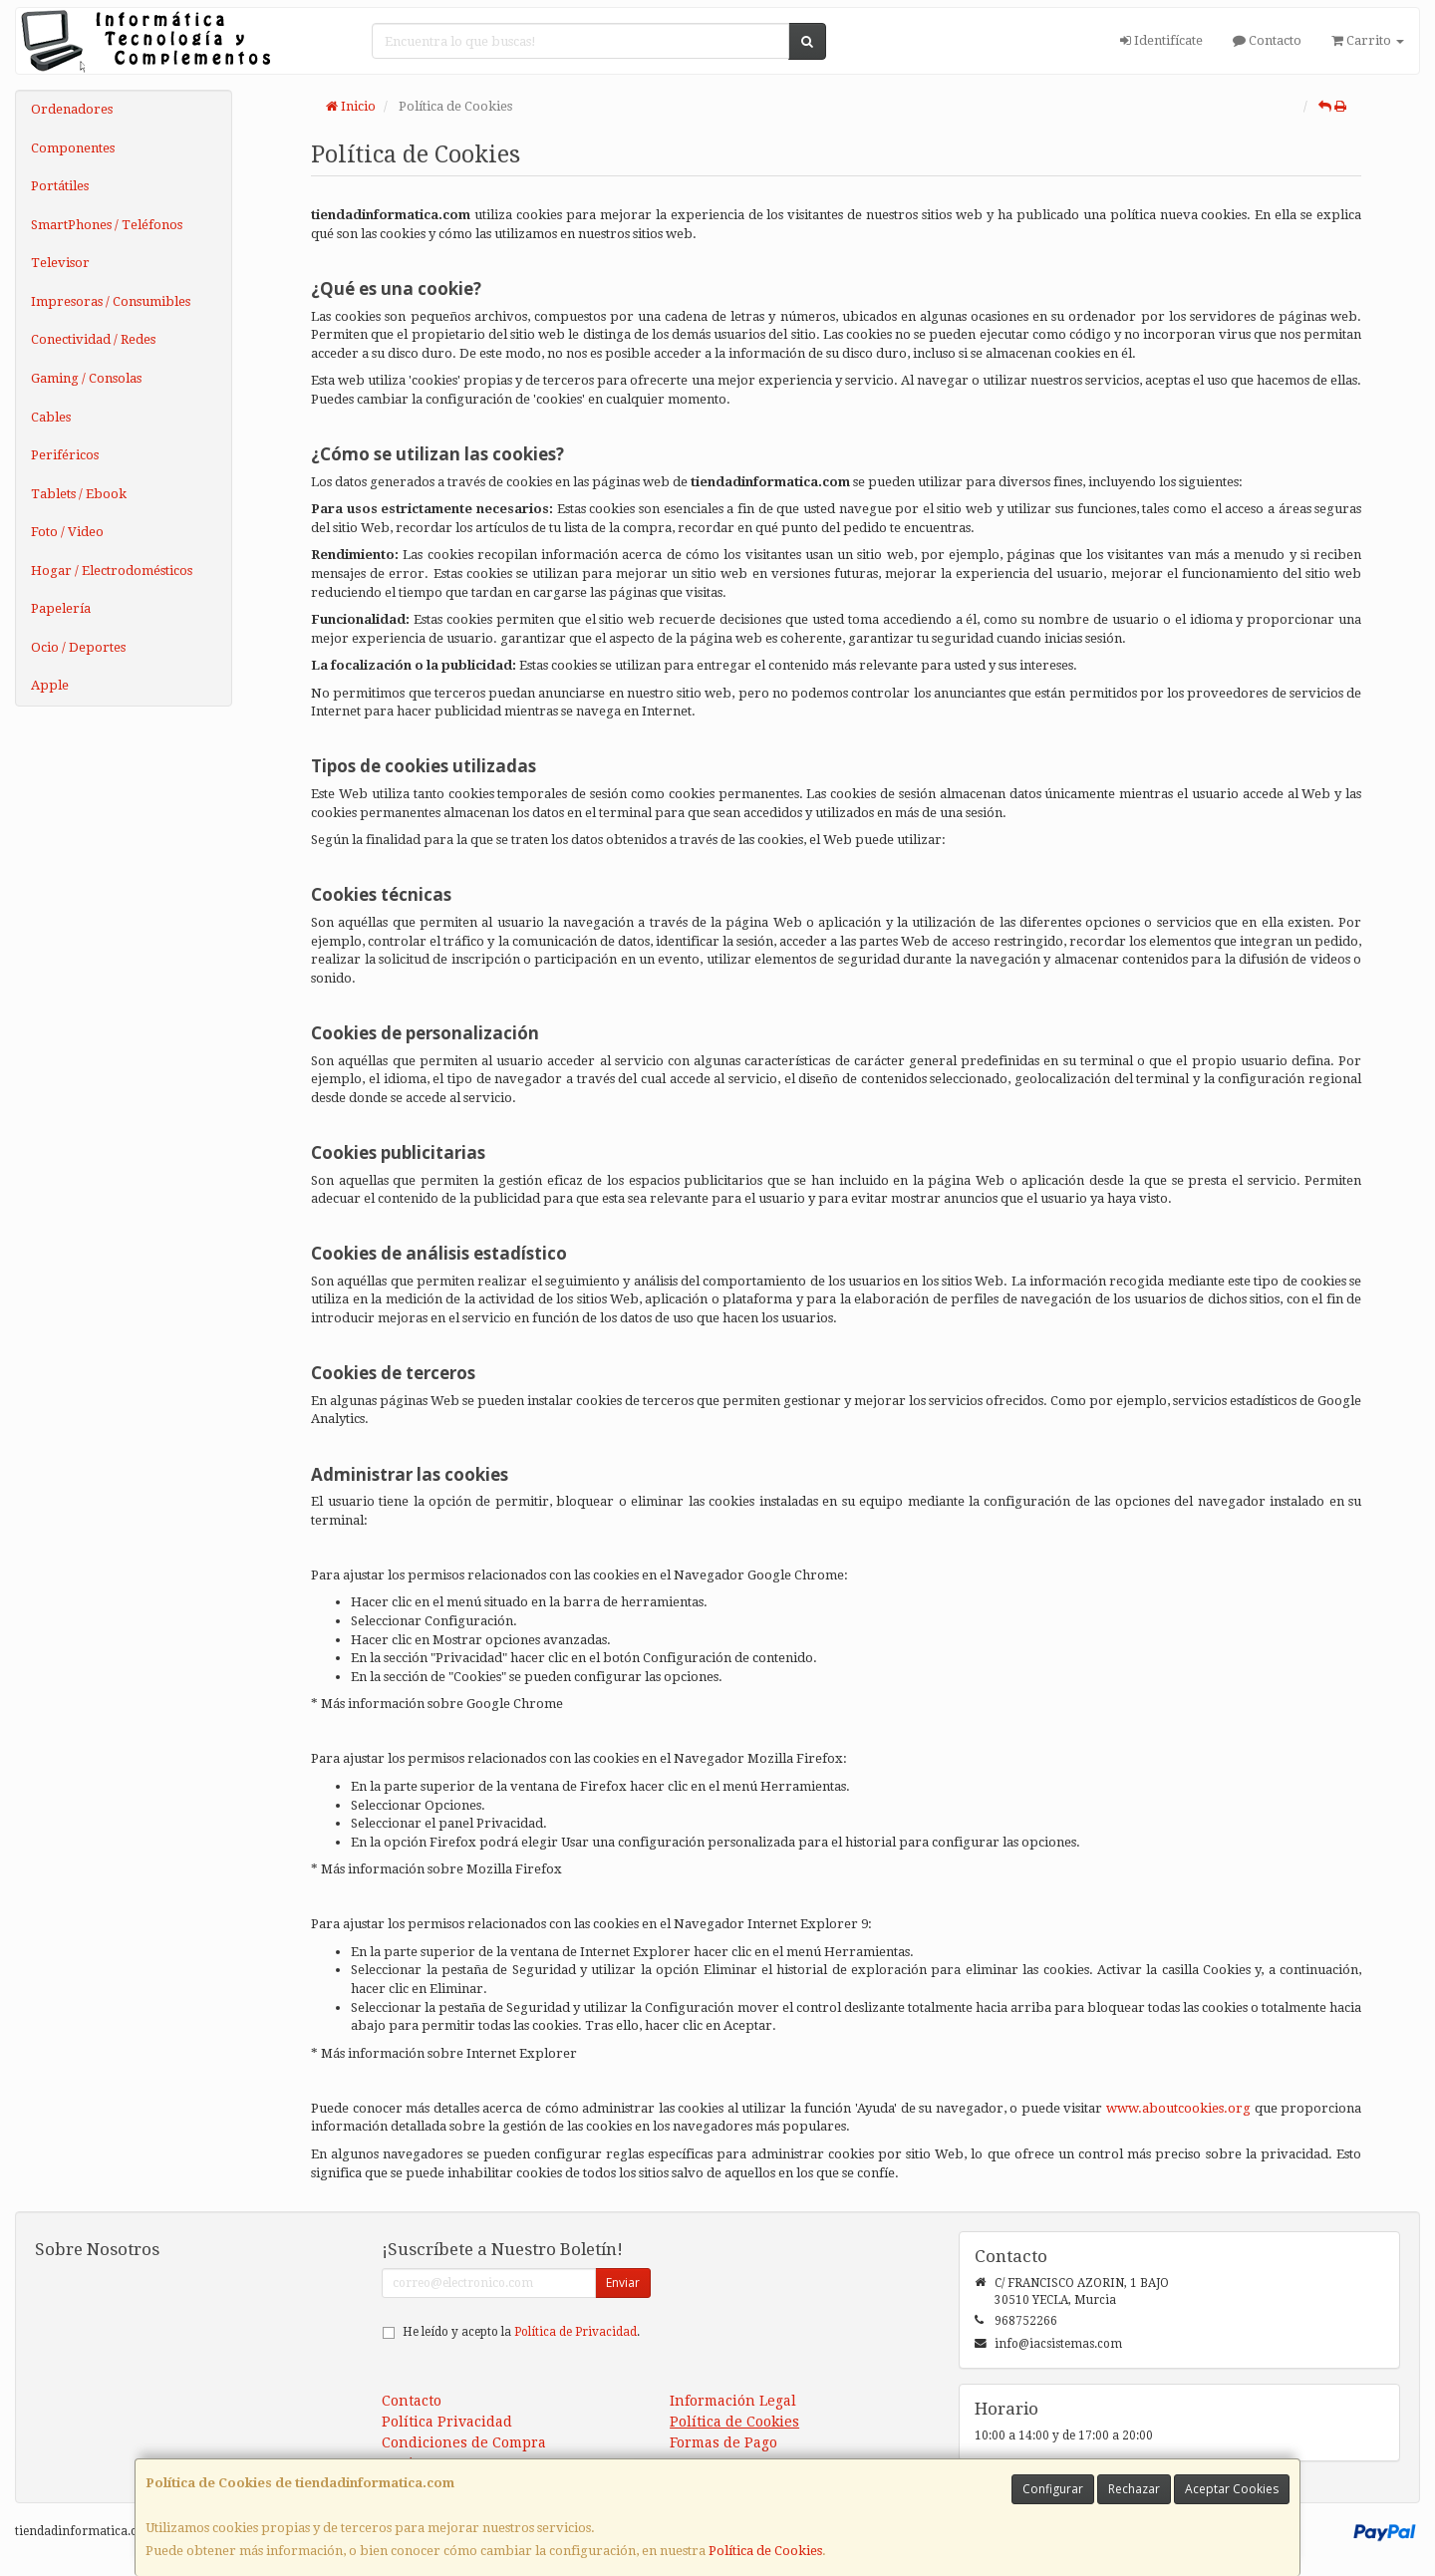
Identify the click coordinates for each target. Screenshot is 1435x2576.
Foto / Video (67, 531)
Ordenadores (72, 109)
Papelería (61, 608)
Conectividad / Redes (93, 339)
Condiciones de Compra (464, 2442)
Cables (51, 417)
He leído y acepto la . (521, 2332)
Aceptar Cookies (1232, 2488)
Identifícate (1161, 40)
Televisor (60, 262)
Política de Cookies (765, 2550)
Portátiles (60, 185)
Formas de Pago (723, 2442)
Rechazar (1134, 2488)
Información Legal (733, 2401)
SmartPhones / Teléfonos (106, 224)
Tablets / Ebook (79, 493)
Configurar (1052, 2488)
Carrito (1367, 40)
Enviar (623, 2282)
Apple (50, 685)
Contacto (1267, 40)
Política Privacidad (447, 2422)
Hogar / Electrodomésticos (111, 570)
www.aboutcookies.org (1178, 2108)
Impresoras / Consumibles (110, 301)
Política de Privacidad (575, 2332)
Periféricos (65, 454)
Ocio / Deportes (78, 647)
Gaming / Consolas (86, 378)
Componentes (73, 148)
